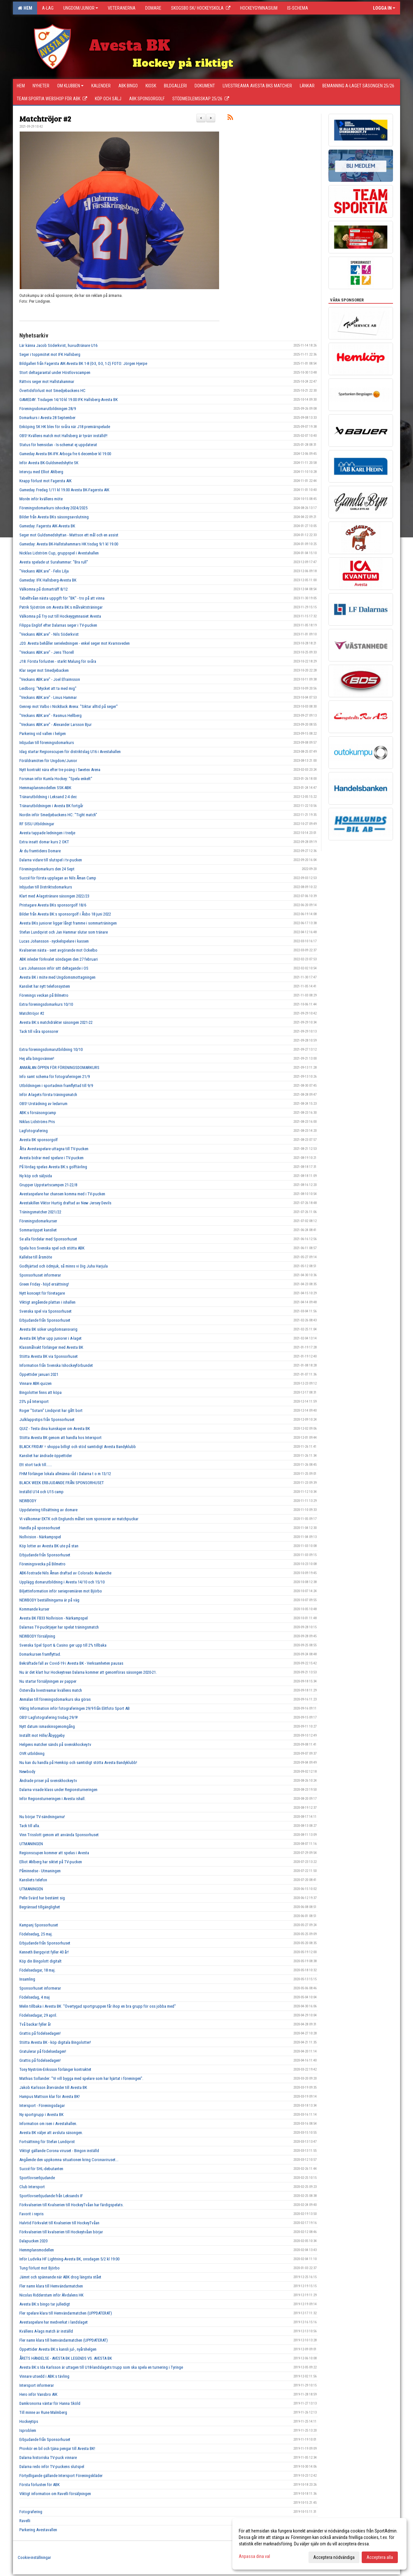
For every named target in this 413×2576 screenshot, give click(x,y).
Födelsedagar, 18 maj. (37, 1970)
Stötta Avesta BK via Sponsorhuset (48, 1356)
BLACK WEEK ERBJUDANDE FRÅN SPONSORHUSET (61, 1482)
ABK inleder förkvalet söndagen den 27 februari (58, 959)
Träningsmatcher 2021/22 (40, 1212)
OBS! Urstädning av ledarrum (43, 1103)
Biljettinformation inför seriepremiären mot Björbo (60, 1591)
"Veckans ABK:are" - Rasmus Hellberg (50, 715)
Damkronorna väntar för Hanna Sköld (49, 2403)
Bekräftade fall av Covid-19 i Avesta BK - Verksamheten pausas (71, 1663)
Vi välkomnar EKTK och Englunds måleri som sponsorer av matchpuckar (78, 1518)
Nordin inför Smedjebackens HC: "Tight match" (58, 814)
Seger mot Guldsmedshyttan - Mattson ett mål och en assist (68, 535)
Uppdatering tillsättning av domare (48, 1509)
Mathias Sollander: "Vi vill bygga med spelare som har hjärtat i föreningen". (81, 2078)
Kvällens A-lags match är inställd (46, 2331)
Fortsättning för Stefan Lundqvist (47, 2141)
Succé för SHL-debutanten (41, 2168)
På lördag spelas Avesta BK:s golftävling (53, 1166)
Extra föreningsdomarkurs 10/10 (46, 1004)
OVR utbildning (32, 1753)
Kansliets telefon (33, 1879)
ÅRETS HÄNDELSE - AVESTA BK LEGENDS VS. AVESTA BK (65, 2358)
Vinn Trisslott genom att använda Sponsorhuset (59, 1834)
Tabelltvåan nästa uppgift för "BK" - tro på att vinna (62, 598)
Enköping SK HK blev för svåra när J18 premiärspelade (64, 426)
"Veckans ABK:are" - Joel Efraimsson (49, 679)
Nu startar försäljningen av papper (47, 1681)
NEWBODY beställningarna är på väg (49, 1600)
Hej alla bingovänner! (36, 1058)
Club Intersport (32, 2186)
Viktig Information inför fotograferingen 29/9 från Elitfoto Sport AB (74, 1708)
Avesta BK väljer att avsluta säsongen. (51, 2132)
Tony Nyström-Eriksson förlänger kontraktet (55, 2069)
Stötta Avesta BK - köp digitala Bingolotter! (55, 2042)
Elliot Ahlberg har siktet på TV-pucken (50, 1861)
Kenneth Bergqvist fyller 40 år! (44, 1952)
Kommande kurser (34, 1609)
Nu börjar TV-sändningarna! (42, 1816)
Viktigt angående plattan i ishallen (47, 1302)
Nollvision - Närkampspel (40, 1536)
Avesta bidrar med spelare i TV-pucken (51, 1157)
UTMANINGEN (31, 1843)
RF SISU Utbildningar (36, 823)
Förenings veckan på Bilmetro (43, 995)
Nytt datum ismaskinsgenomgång (47, 1726)
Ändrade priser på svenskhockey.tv (48, 1780)
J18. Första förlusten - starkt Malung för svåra (57, 661)
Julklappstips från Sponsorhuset (47, 1419)
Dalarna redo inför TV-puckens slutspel (51, 2466)
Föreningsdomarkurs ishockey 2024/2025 (53, 507)
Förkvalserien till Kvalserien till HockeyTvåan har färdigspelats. (71, 2204)
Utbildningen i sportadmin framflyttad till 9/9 (56, 1085)
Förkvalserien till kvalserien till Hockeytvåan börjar (61, 2231)
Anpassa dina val (254, 2556)
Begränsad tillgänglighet (39, 1907)
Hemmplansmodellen (36, 2250)
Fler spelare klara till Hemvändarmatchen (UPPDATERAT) (65, 2313)
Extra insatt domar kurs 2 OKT (44, 841)
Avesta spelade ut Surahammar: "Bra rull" (53, 562)
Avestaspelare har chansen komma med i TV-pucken (62, 1193)
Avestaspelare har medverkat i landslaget (53, 2322)
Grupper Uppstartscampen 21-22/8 (48, 1184)
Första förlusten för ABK (39, 2484)
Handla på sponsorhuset (39, 1527)
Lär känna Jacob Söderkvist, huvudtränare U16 (58, 345)
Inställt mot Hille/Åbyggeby (42, 1735)
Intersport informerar (36, 2385)
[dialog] (319, 2544)
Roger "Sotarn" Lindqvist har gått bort (51, 1410)
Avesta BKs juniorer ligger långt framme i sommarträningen (68, 923)
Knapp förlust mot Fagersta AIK (45, 480)
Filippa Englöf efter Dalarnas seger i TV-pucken (58, 625)
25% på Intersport (34, 1401)
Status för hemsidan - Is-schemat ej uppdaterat (58, 444)
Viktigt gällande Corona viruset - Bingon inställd (59, 2150)
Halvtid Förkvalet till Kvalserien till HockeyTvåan (59, 2222)
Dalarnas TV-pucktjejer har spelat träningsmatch (59, 1627)
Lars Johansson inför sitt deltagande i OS (53, 968)
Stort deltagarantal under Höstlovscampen (54, 372)
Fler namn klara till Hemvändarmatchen (51, 2286)
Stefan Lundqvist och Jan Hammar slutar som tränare (63, 932)
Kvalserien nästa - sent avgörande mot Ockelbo (58, 950)
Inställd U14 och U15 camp (41, 1491)
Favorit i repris (31, 2213)
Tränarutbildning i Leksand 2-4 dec (48, 796)
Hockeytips (28, 2421)
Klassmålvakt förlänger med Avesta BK (51, 1347)
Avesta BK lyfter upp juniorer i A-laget (50, 1338)
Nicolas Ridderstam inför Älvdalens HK (51, 2295)
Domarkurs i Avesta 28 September (47, 417)
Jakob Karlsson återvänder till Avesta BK (53, 2087)
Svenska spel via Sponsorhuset (45, 1311)
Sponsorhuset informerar (40, 1275)
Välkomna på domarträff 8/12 (43, 589)
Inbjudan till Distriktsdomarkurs (45, 887)
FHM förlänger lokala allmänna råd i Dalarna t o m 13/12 (65, 1473)
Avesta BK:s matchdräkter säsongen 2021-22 (56, 1022)
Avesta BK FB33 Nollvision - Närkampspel (53, 1618)
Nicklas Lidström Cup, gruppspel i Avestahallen (59, 553)
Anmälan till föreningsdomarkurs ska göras (55, 1699)
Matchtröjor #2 (45, 118)
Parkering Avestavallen (38, 2529)
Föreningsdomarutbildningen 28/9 (47, 408)
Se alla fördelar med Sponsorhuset (48, 1239)
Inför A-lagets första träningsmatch (48, 1094)
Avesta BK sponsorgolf (38, 1139)
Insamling (27, 1979)
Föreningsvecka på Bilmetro (42, 1564)
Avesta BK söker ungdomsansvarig (48, 1329)
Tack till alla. (29, 1825)
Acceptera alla (380, 2557)
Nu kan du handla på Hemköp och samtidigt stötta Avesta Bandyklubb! (78, 1762)
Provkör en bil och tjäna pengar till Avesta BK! (57, 2448)
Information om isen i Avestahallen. (48, 2123)
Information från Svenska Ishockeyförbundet (56, 1365)
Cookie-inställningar (34, 2557)
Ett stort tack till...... (35, 1464)
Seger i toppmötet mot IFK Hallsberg (49, 354)
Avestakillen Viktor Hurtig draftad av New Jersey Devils (65, 1202)
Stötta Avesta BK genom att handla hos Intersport (60, 1437)
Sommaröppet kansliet (38, 1230)
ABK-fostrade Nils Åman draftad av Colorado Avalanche (65, 1573)
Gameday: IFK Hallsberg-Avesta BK (47, 580)
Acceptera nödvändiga (334, 2557)
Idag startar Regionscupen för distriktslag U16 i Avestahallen (70, 751)
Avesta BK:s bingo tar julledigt (44, 2304)
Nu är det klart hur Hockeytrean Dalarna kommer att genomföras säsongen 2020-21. (88, 1672)
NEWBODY (27, 1500)
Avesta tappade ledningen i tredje (47, 832)
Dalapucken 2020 (33, 2240)
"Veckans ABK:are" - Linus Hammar (48, 697)
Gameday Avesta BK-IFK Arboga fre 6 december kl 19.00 (65, 453)
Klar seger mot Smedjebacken (44, 670)
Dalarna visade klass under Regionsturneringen (58, 1789)
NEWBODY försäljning (37, 1636)
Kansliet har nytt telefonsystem (44, 986)
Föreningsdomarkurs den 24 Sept (47, 869)
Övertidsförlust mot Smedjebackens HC (52, 390)
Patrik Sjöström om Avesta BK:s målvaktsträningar (61, 607)
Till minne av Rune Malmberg (43, 2412)
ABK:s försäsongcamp (37, 1112)
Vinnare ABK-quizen (35, 1383)
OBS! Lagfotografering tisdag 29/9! (48, 1717)
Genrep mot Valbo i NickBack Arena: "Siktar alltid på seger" (68, 706)
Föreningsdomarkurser (38, 1221)
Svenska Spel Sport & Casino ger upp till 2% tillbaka (62, 1645)
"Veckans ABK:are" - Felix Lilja (44, 571)
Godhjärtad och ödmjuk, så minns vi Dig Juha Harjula (63, 1266)
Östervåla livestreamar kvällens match (50, 1690)
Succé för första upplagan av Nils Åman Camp (57, 878)
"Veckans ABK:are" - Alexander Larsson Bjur (55, 724)
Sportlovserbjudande (37, 2177)
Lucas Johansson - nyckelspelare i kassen (54, 941)
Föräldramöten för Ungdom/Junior (48, 760)
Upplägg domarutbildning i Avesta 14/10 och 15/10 (62, 1582)
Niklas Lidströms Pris (37, 1121)
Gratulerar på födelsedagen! (42, 2051)
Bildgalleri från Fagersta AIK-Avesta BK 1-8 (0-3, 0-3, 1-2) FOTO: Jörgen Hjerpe (83, 363)
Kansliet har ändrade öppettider (45, 1455)
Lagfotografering (33, 1130)
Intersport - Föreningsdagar (42, 2105)
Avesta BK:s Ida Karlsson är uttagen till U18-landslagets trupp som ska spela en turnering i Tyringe (101, 2367)
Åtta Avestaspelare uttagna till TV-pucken (53, 1148)
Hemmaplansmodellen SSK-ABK (45, 787)
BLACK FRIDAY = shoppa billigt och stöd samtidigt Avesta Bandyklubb (77, 1446)
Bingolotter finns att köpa (40, 1392)
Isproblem (27, 2430)
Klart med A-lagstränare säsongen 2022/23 (54, 896)
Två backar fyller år (35, 2024)
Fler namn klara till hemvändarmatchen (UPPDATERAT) (63, 2340)
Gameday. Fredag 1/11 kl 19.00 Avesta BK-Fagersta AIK (64, 489)
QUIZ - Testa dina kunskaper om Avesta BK (54, 1428)
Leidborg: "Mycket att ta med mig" (47, 688)
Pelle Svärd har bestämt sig (42, 1897)
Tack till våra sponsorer (38, 1031)
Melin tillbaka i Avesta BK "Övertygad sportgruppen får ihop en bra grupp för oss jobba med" (97, 2006)
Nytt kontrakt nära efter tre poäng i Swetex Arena (59, 769)
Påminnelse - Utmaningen (40, 1870)
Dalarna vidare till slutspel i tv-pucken (50, 859)
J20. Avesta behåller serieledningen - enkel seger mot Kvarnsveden (74, 643)
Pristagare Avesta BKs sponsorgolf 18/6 (52, 905)
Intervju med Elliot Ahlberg (41, 471)
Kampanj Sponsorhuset (38, 1925)
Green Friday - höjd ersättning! (44, 1284)
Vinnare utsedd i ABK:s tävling (44, 2376)
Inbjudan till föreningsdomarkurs (46, 742)
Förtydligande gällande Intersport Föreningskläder (61, 2475)
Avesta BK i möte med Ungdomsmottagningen (57, 977)
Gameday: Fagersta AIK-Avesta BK (47, 526)
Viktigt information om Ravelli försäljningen (55, 2493)
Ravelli (24, 2520)
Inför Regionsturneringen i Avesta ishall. (52, 1798)
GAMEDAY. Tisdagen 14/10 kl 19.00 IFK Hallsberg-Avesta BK (68, 399)
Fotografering (30, 2511)
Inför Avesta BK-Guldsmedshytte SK (48, 462)
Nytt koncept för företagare (42, 1293)
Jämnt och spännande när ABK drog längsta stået (60, 2277)
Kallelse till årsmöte (35, 1257)
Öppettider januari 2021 (38, 1374)
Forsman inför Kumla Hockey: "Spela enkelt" (55, 778)
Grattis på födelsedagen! (40, 2033)
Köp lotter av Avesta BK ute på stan (48, 1545)
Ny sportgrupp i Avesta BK (41, 2114)
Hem (25, 8)
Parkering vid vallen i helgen (42, 733)
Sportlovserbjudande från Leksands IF (51, 2195)
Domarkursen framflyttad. (40, 1654)
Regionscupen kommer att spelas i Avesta (54, 1852)
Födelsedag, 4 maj (34, 1997)
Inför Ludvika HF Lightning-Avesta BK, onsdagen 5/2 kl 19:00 (69, 2259)
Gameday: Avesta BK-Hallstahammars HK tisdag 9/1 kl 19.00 (68, 544)
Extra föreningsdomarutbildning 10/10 (51, 1049)
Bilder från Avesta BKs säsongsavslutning (54, 516)
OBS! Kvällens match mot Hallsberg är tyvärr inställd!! (63, 435)
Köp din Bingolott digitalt (40, 1961)
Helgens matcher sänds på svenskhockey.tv (55, 1744)
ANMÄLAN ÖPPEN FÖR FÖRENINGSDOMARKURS (59, 1067)
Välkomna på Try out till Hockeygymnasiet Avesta (60, 616)
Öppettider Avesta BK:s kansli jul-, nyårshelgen (57, 2349)
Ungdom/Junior (80, 8)
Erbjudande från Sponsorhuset (44, 1320)
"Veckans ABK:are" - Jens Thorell (46, 652)
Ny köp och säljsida (35, 1175)
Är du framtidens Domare (40, 850)
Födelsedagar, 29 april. (38, 2015)
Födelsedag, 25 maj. (36, 1934)
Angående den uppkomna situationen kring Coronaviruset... (68, 2159)
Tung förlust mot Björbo (39, 2268)
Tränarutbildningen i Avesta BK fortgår (51, 805)
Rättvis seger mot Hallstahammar (46, 381)
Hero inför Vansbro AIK (38, 2394)
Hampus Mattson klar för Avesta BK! (49, 2096)
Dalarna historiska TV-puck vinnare (48, 2457)
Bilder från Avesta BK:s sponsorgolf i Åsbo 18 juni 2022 (65, 914)
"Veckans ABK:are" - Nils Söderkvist (49, 634)
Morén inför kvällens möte (41, 498)
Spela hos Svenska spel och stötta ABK (52, 1248)
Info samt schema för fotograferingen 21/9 (54, 1076)
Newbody (27, 1771)
